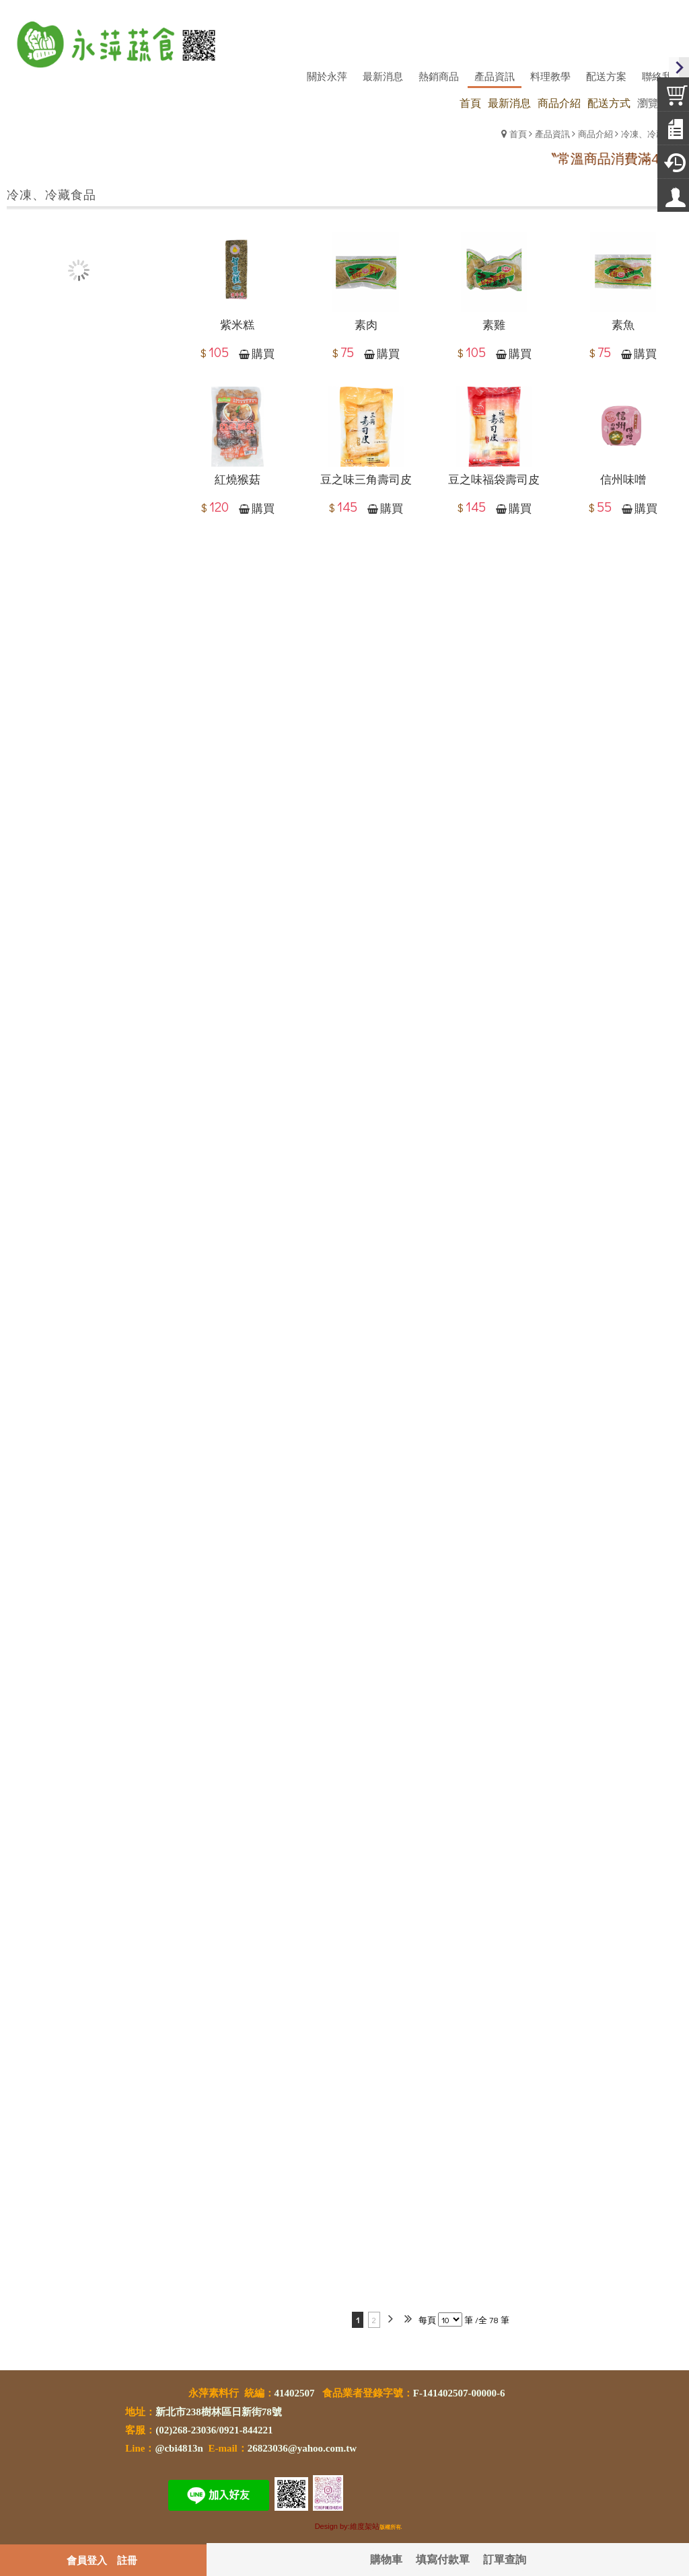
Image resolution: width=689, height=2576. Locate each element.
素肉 (366, 324)
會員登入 (87, 2560)
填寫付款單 (443, 2559)
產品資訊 (552, 133)
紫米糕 (237, 324)
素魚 (623, 324)
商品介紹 (595, 133)
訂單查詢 (504, 2559)
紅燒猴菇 (237, 479)
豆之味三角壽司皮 (366, 479)
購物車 (386, 2559)
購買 (263, 353)
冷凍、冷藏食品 (651, 133)
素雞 (493, 324)
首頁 (518, 133)
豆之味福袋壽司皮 (494, 479)
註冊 (127, 2560)
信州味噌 (623, 479)
